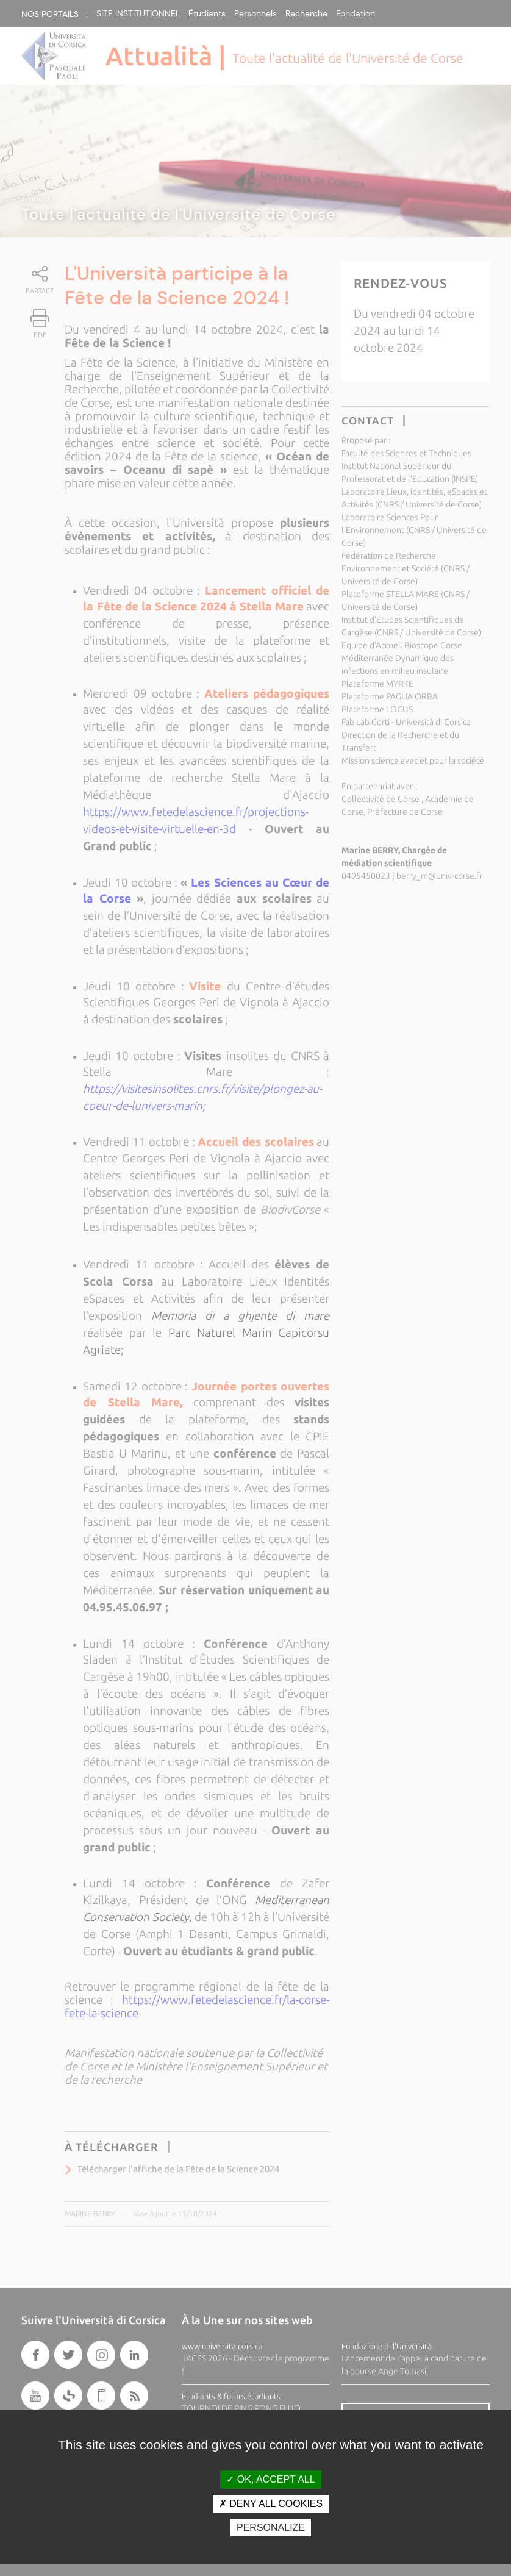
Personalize (271, 2527)
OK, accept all (270, 2479)
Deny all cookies (271, 2504)
